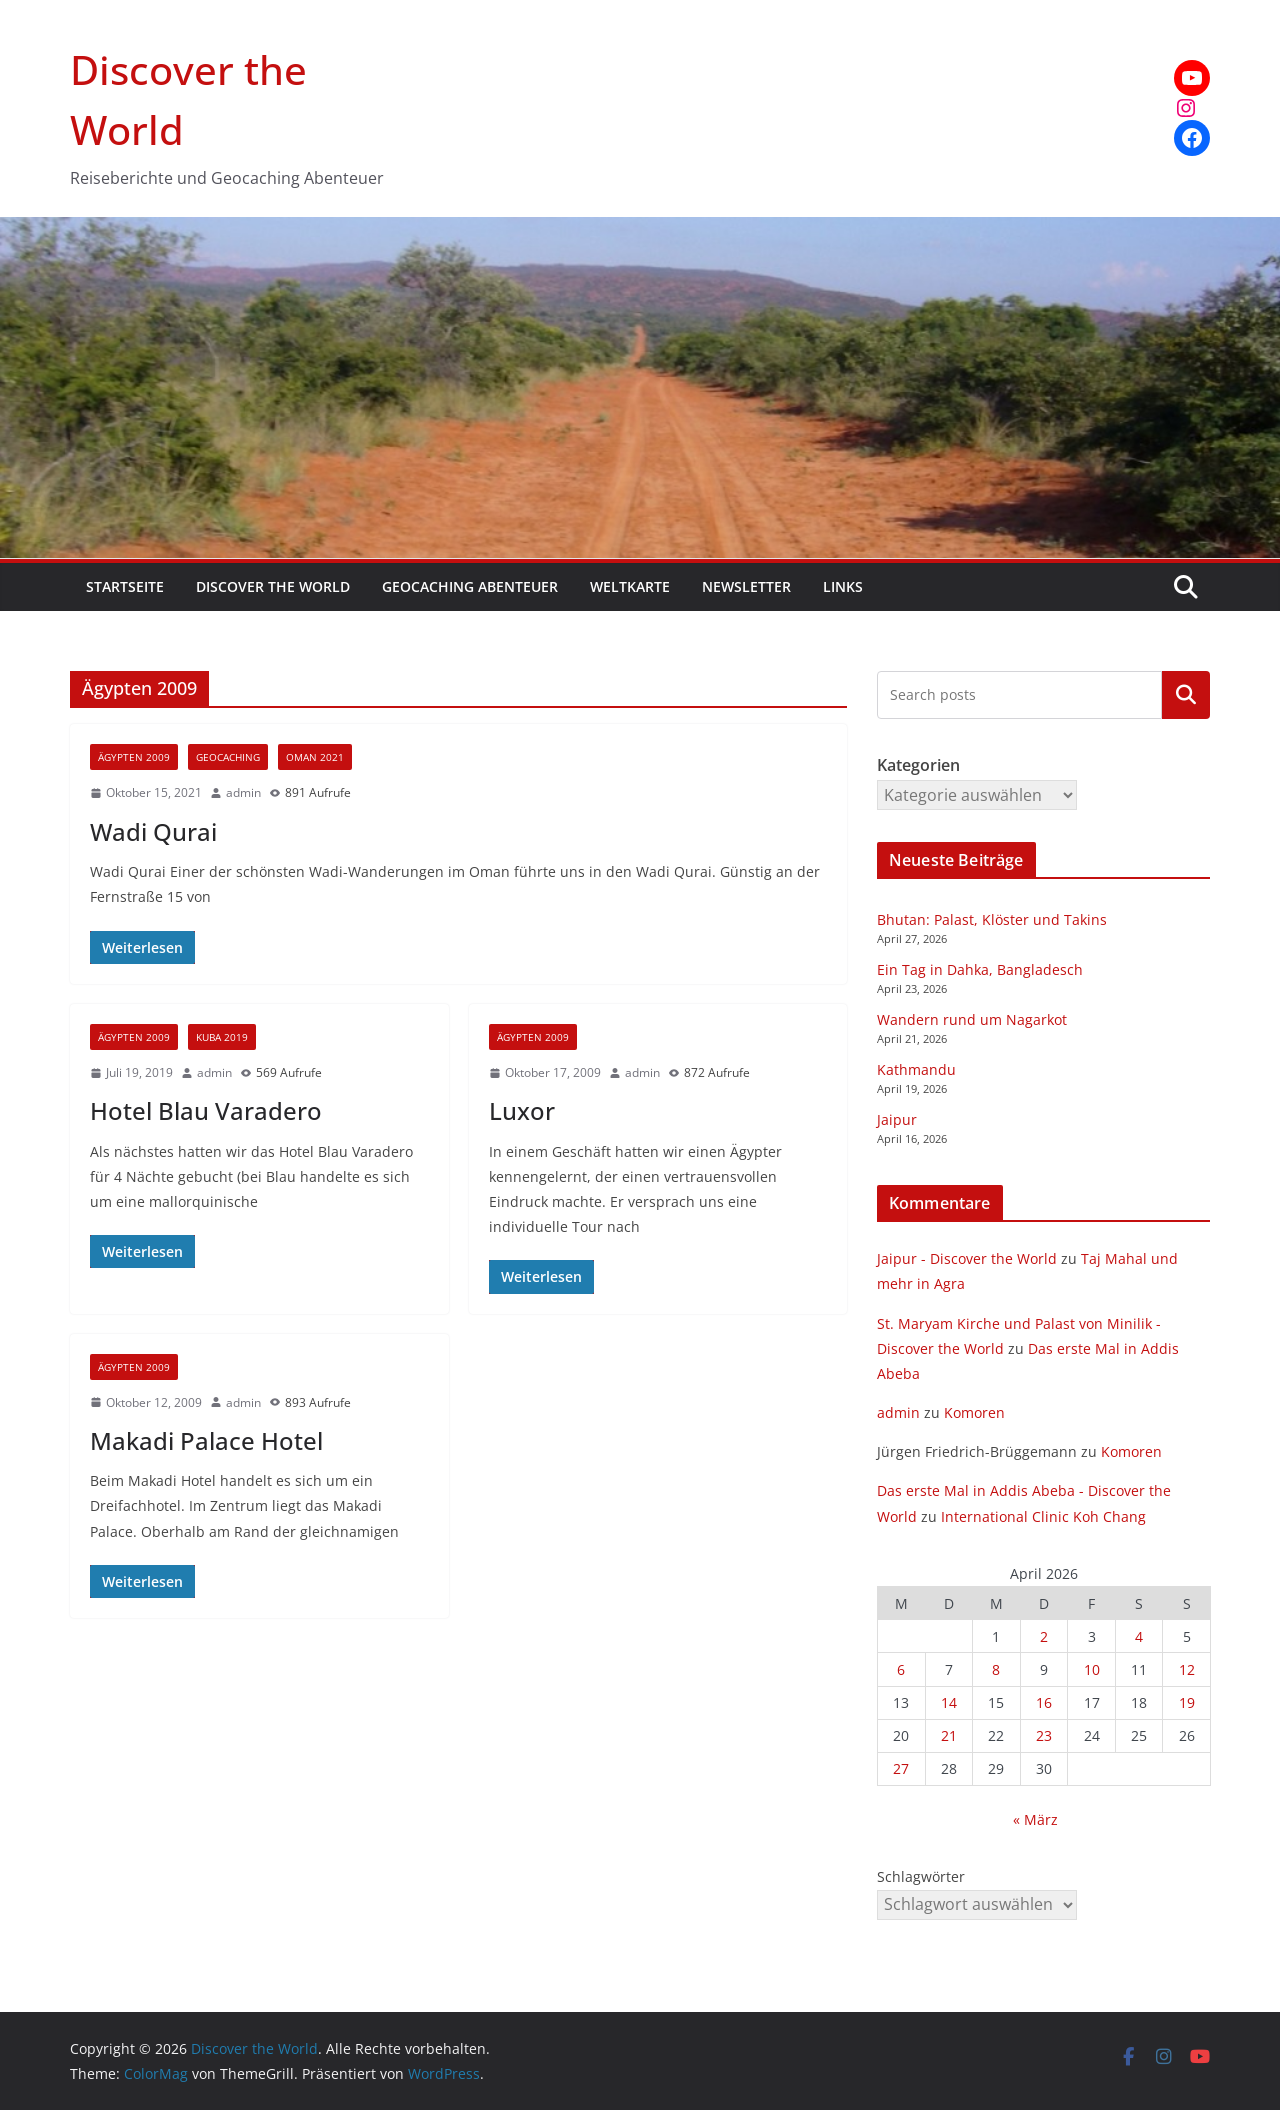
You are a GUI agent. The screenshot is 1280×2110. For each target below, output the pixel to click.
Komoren (974, 1412)
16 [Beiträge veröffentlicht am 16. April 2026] (1044, 1702)
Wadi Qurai (153, 831)
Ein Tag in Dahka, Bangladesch (980, 969)
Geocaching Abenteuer (470, 586)
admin (243, 792)
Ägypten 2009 (134, 757)
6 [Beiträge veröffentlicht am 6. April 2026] (901, 1669)
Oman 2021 (315, 757)
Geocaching (228, 757)
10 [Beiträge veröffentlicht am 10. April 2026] (1092, 1669)
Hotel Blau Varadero (206, 1110)
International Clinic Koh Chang (1043, 1516)
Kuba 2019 (222, 1037)
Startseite (125, 586)
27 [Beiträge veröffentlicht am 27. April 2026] (901, 1768)
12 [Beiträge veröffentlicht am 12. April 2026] (1187, 1669)
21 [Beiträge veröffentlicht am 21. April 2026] (949, 1735)
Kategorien (1186, 695)
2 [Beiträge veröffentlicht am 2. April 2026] (1044, 1636)
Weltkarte (630, 586)
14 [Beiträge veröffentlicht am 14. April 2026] (949, 1702)
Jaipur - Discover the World (967, 1258)
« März (1035, 1819)
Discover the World (273, 586)
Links (843, 586)
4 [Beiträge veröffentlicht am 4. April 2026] (1139, 1636)
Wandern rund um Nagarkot (972, 1019)
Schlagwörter (921, 1876)
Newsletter (746, 586)
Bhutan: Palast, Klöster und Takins (992, 919)
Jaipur (897, 1119)
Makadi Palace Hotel (206, 1440)
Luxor (522, 1110)
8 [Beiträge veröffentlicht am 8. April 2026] (996, 1669)
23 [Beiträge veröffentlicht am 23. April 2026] (1044, 1735)
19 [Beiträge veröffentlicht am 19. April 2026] (1187, 1702)
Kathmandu (916, 1069)
